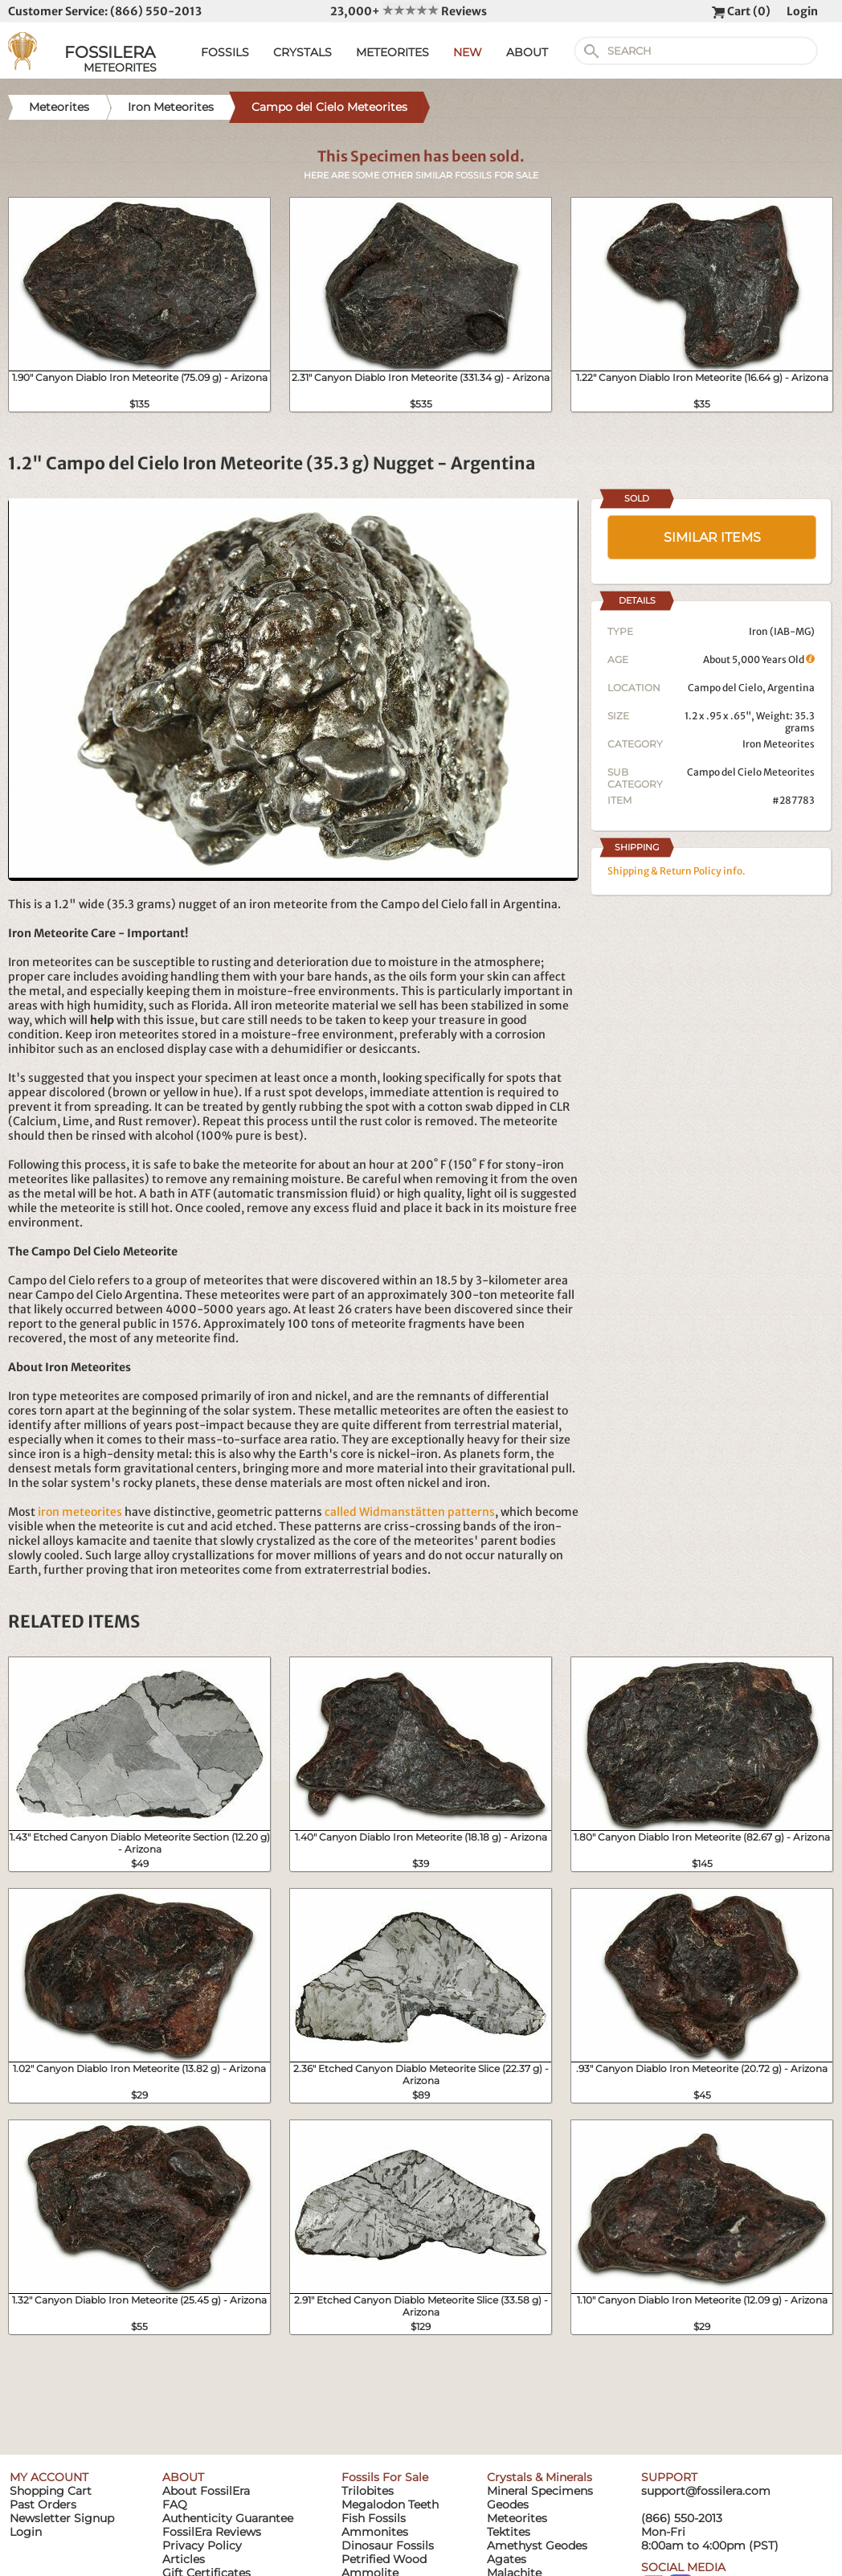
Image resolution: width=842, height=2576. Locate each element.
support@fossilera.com (705, 2491)
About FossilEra (206, 2491)
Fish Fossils (373, 2518)
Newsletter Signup (62, 2518)
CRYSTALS (302, 52)
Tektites (508, 2532)
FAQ (174, 2504)
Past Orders (43, 2504)
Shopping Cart (51, 2491)
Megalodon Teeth (390, 2504)
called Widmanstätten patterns (410, 1512)
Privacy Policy (202, 2545)
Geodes (508, 2504)
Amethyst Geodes (537, 2545)
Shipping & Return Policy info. (676, 871)
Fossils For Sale (384, 2477)
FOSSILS (225, 52)
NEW (467, 52)
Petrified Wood (384, 2559)
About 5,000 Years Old (759, 659)
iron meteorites (80, 1512)
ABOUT (527, 52)
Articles (183, 2559)
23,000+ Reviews (408, 11)
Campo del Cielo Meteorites (751, 772)
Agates (506, 2559)
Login (802, 11)
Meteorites (517, 2518)
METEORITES (392, 52)
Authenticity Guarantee (227, 2518)
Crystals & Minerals (539, 2477)
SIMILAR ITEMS (712, 537)
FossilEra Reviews (211, 2532)
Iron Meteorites (778, 744)
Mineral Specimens (540, 2491)
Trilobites (367, 2491)
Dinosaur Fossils (387, 2545)
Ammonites (374, 2532)
